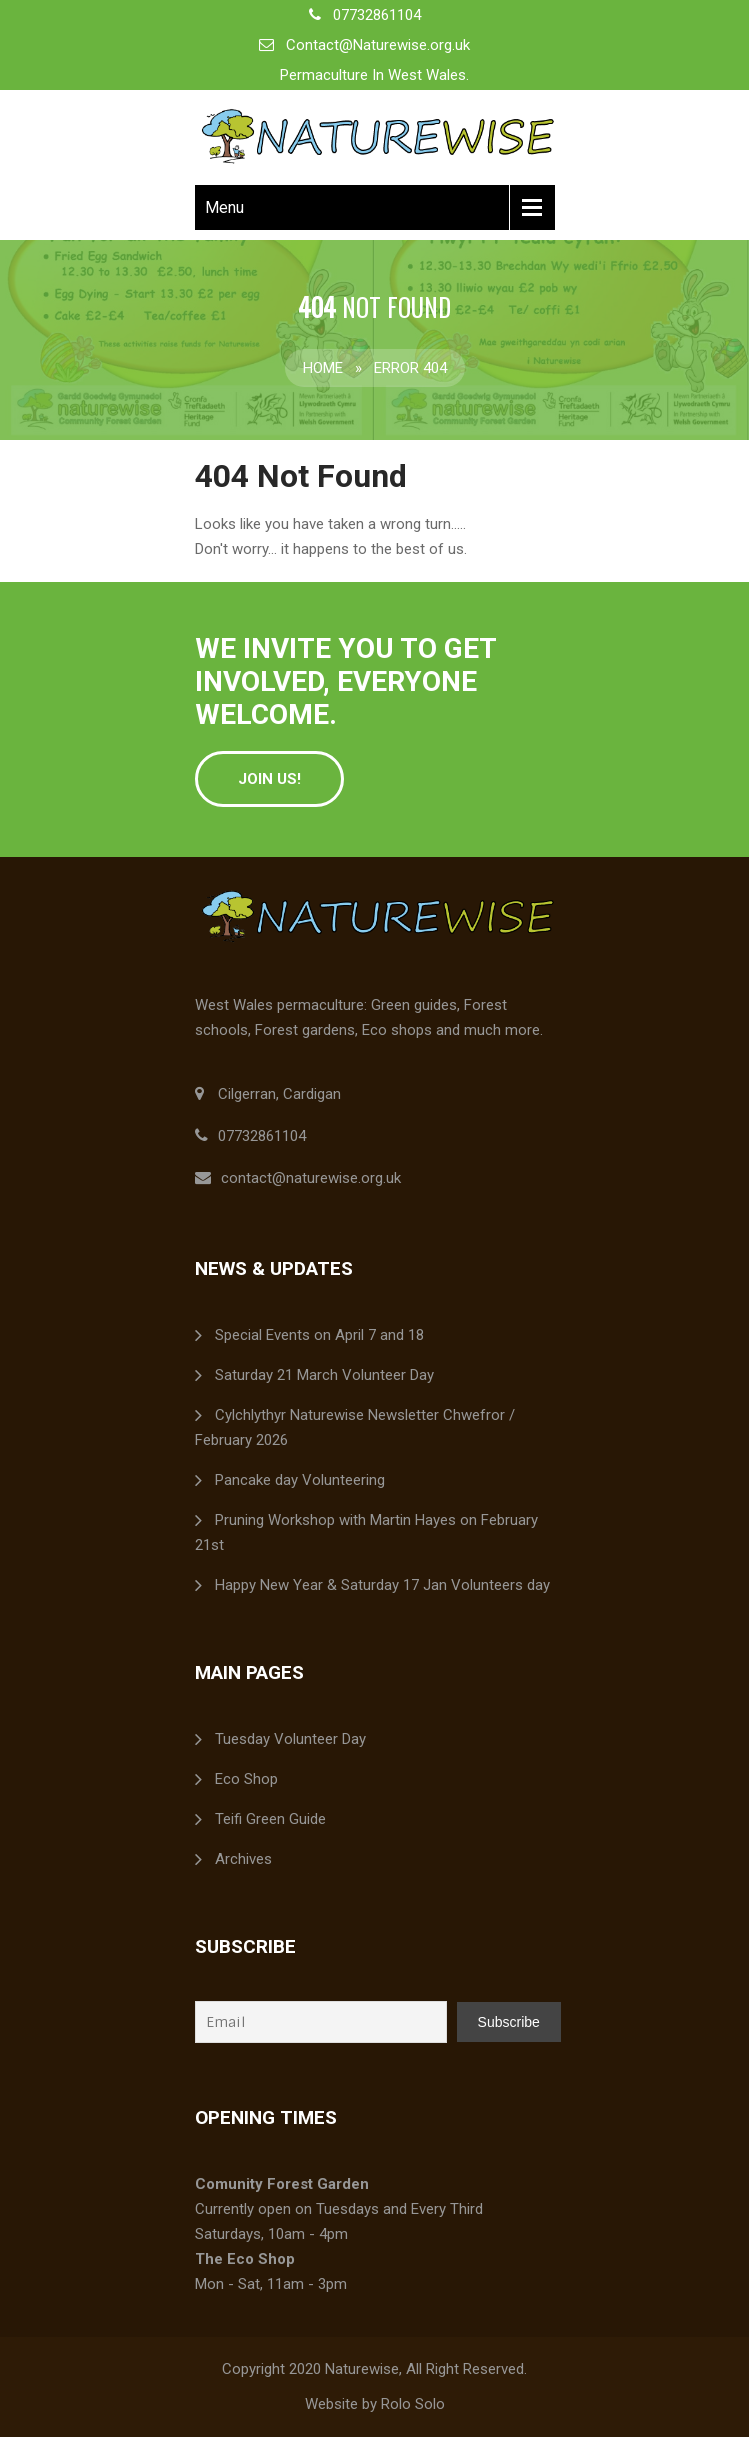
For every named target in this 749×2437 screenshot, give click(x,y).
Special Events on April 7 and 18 (319, 1335)
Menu (224, 207)
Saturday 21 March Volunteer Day (324, 1375)
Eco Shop (246, 1779)
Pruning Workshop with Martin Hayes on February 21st (366, 1532)
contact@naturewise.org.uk (311, 1178)
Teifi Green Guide (270, 1819)
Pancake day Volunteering (300, 1480)
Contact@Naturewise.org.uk (378, 45)
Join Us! (269, 779)
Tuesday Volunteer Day (290, 1739)
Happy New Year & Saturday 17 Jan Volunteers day (382, 1585)
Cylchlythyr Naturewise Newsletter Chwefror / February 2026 (355, 1427)
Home (323, 368)
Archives (243, 1859)
